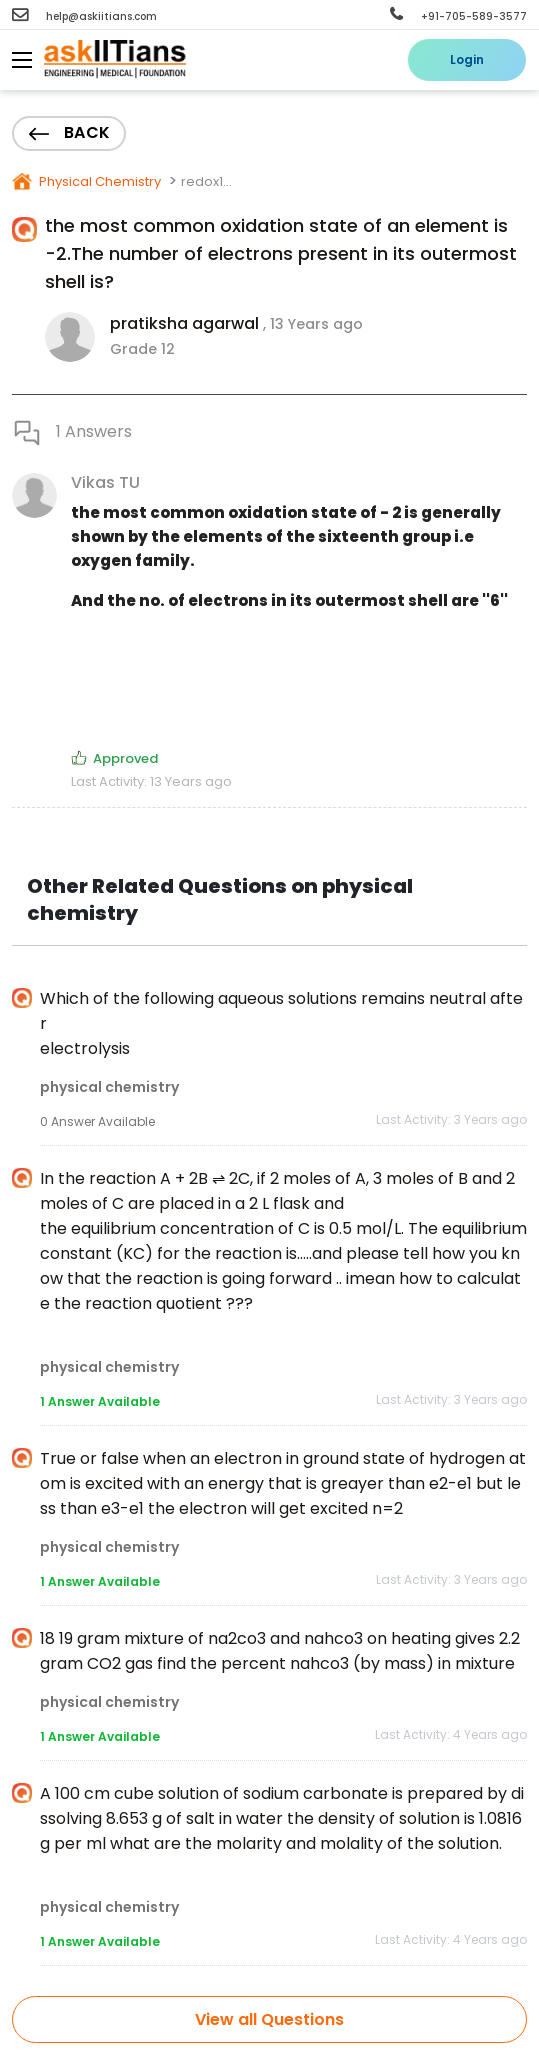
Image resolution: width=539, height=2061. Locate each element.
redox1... (206, 181)
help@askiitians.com (84, 16)
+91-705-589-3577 (458, 16)
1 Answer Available (100, 1401)
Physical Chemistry (98, 181)
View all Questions (269, 2019)
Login (467, 59)
